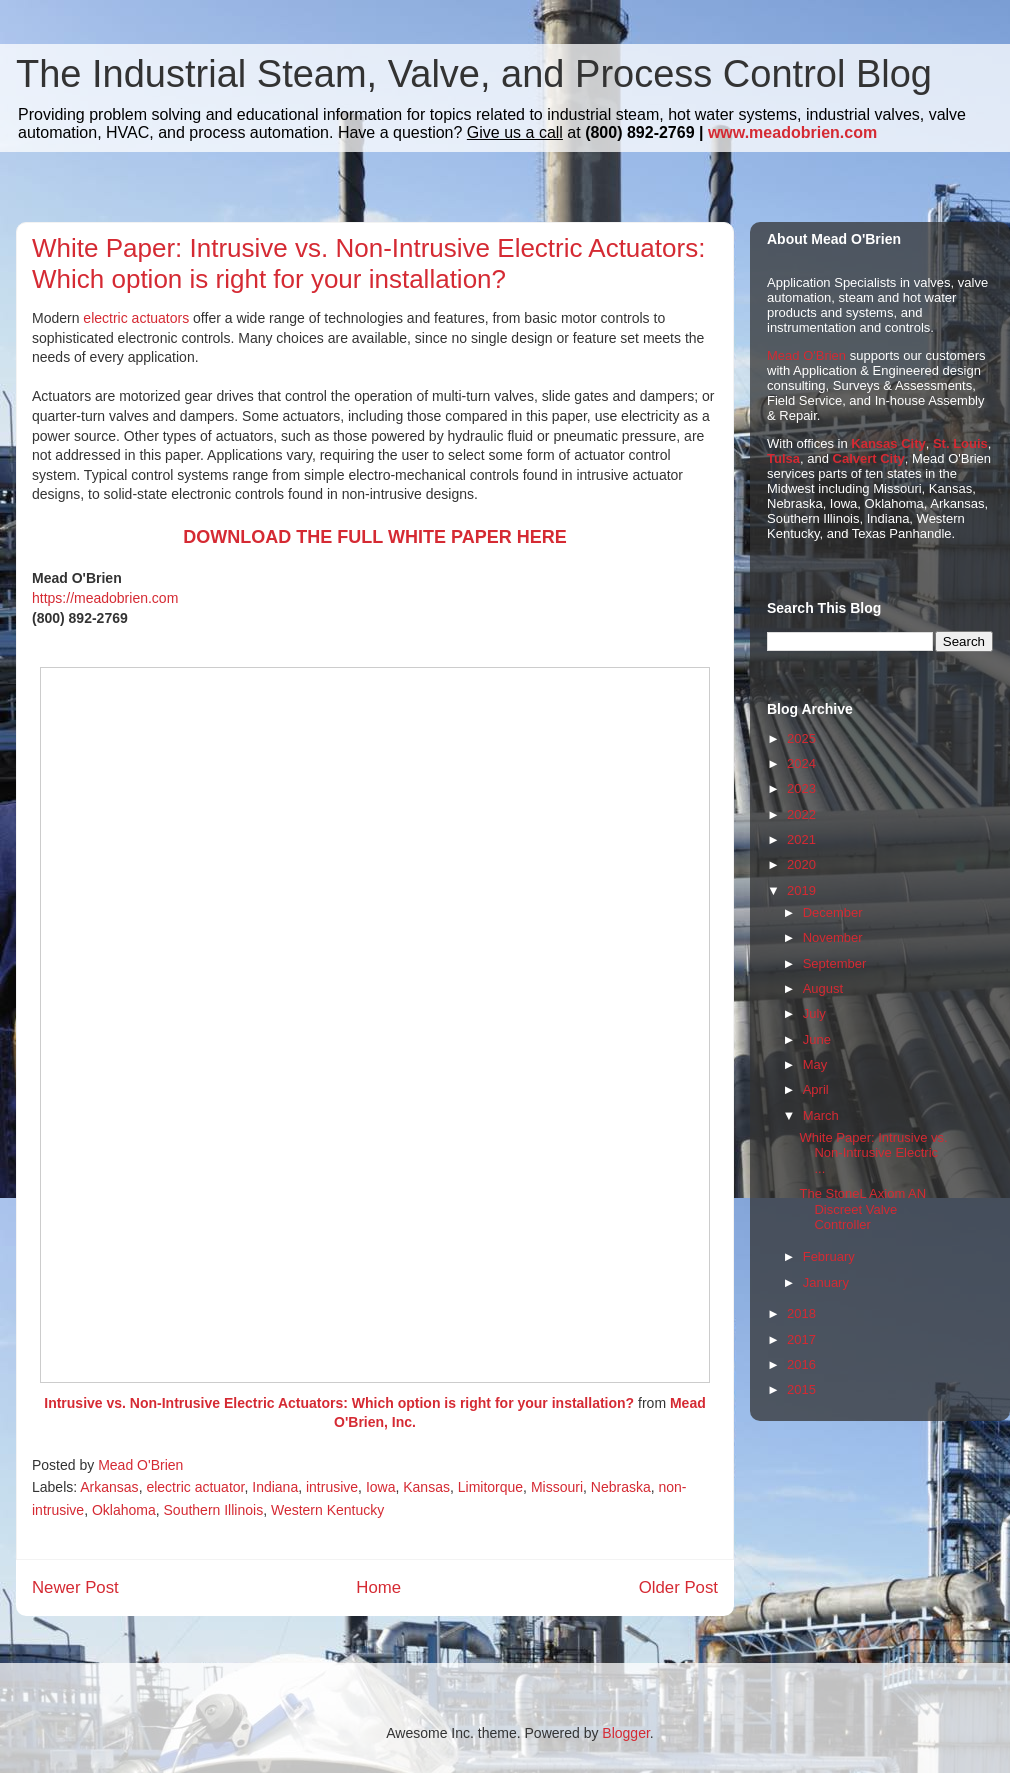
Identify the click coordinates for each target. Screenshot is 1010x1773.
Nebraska (621, 1487)
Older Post (678, 1587)
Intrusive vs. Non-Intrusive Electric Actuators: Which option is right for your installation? (339, 1403)
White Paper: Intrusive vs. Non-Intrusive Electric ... (873, 1153)
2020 (801, 864)
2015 (801, 1389)
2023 (801, 788)
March (821, 1115)
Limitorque (490, 1487)
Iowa (381, 1487)
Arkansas (109, 1487)
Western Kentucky (327, 1510)
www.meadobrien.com (792, 132)
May (815, 1064)
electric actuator (195, 1487)
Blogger (625, 1733)
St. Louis (960, 443)
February (829, 1256)
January (826, 1282)
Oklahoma (124, 1510)
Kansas (426, 1487)
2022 (801, 814)
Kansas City (888, 443)
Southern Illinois (214, 1510)
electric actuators (136, 318)
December (833, 912)
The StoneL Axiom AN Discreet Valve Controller (862, 1209)
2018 (801, 1313)
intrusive (332, 1487)
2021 (801, 839)
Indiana (275, 1487)
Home (378, 1587)
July (814, 1013)
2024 (801, 763)
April (816, 1089)
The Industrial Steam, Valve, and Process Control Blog (474, 74)
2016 (801, 1364)
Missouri (557, 1487)
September (835, 963)
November (833, 937)
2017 (801, 1339)
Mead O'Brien (806, 355)
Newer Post (75, 1587)
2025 (801, 738)
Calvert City (869, 458)
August (823, 988)
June (817, 1039)
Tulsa (783, 458)
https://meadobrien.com (105, 598)
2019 (801, 890)
